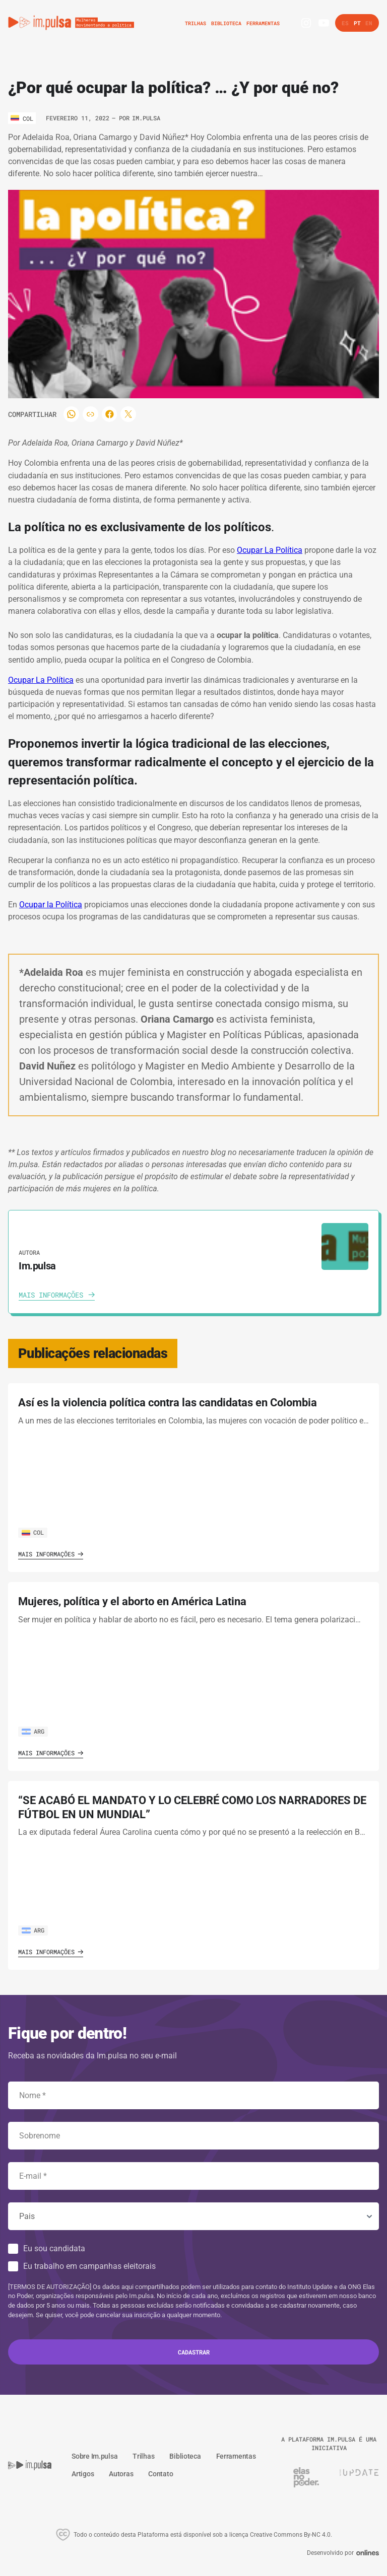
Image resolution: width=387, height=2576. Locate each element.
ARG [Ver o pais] (33, 1731)
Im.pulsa (146, 118)
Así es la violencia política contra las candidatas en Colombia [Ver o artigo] (167, 1402)
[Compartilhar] (72, 414)
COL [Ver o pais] (33, 1532)
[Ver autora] (344, 1246)
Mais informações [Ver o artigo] (50, 1554)
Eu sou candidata (54, 2248)
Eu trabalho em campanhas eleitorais (89, 2266)
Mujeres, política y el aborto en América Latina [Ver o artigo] (132, 1601)
